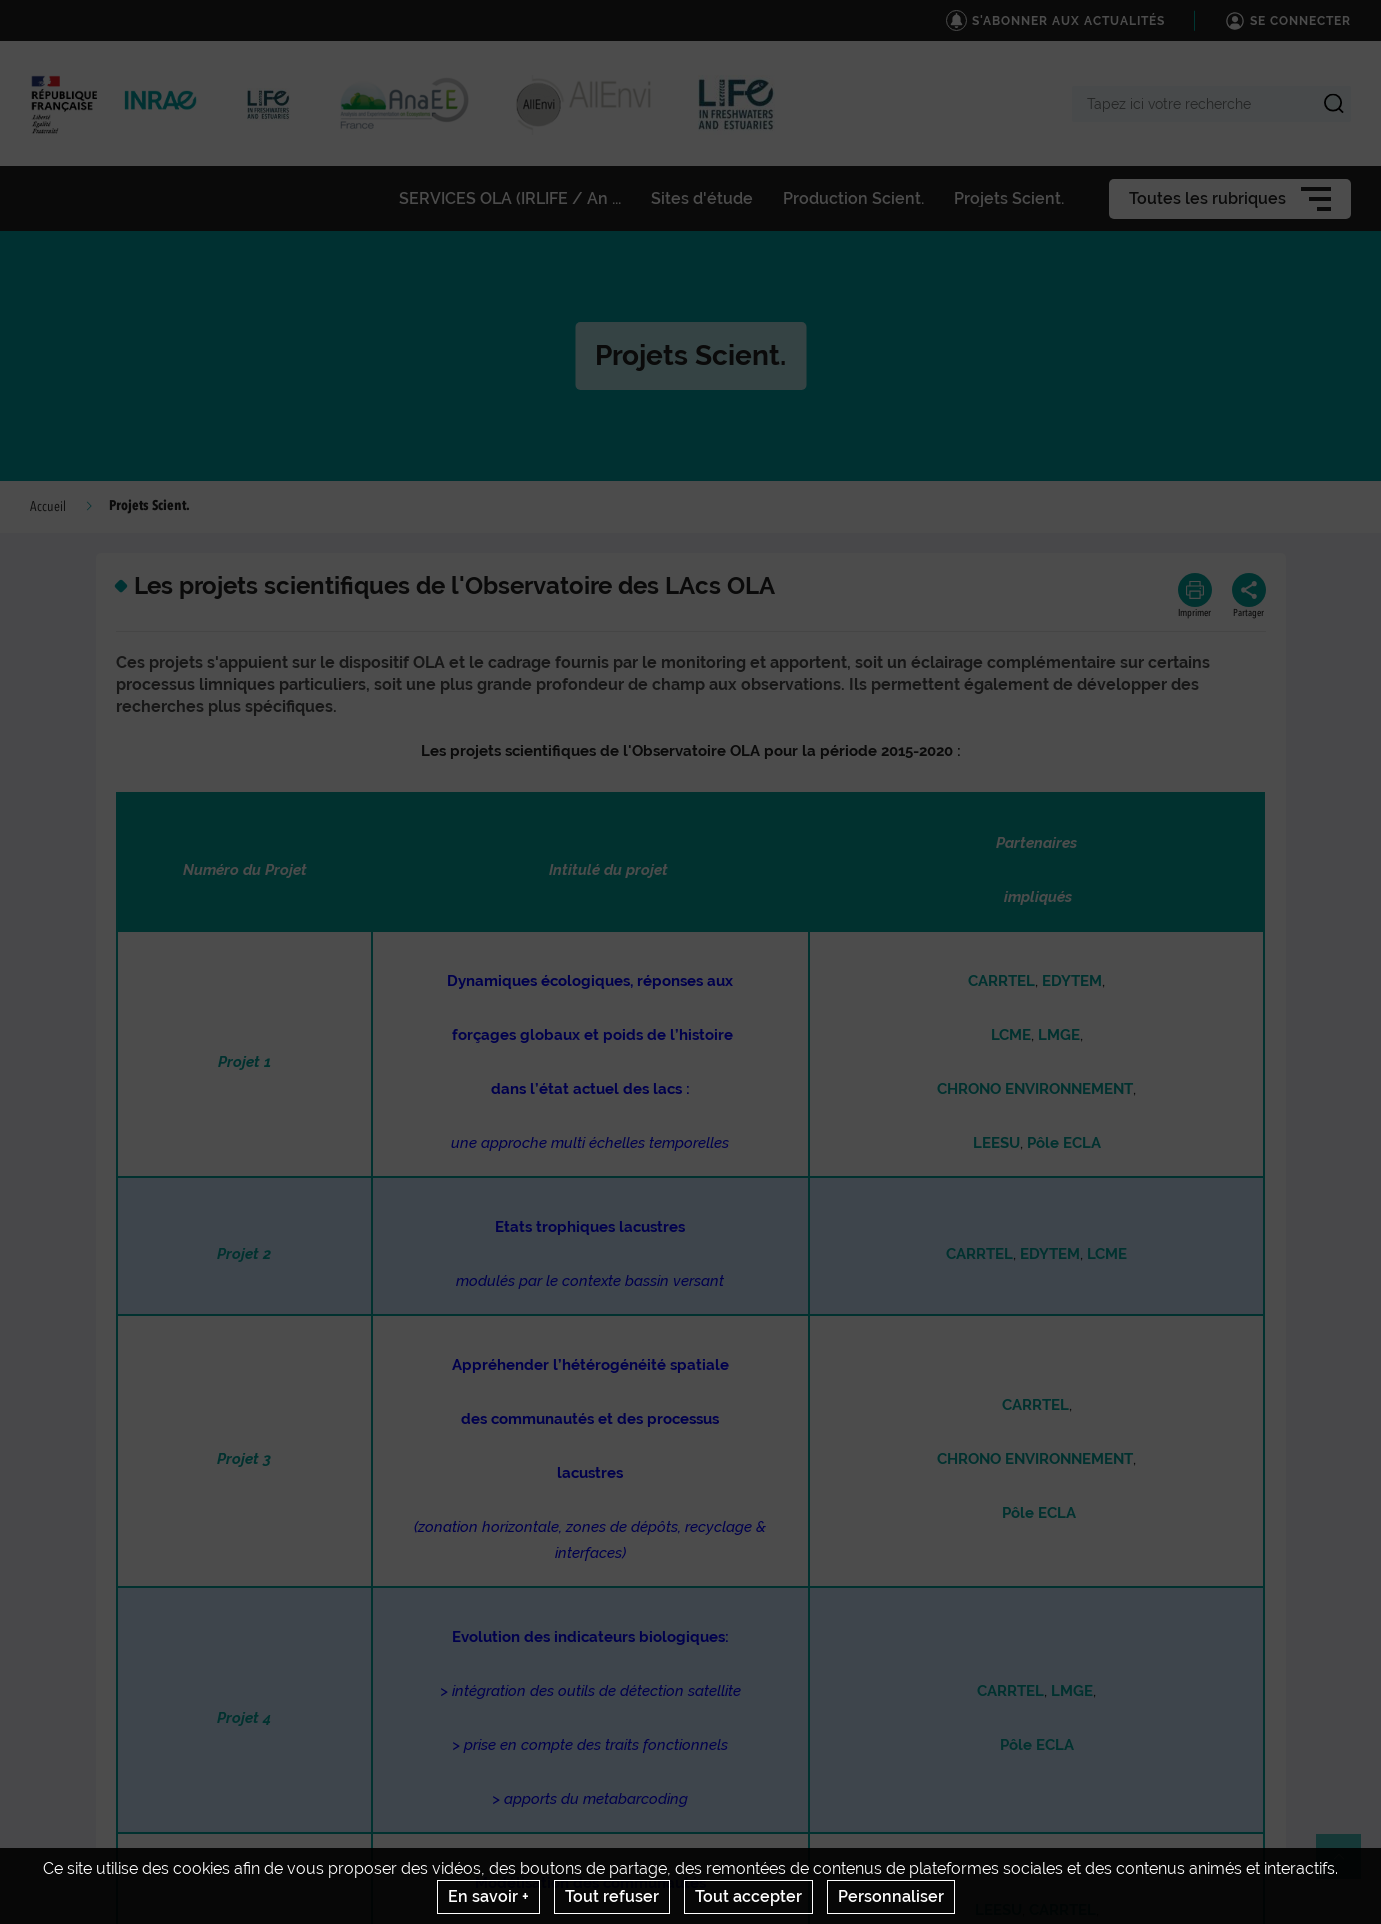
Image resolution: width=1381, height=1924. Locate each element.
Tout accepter (748, 1896)
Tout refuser (612, 1896)
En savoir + (488, 1896)
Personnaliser (891, 1896)
